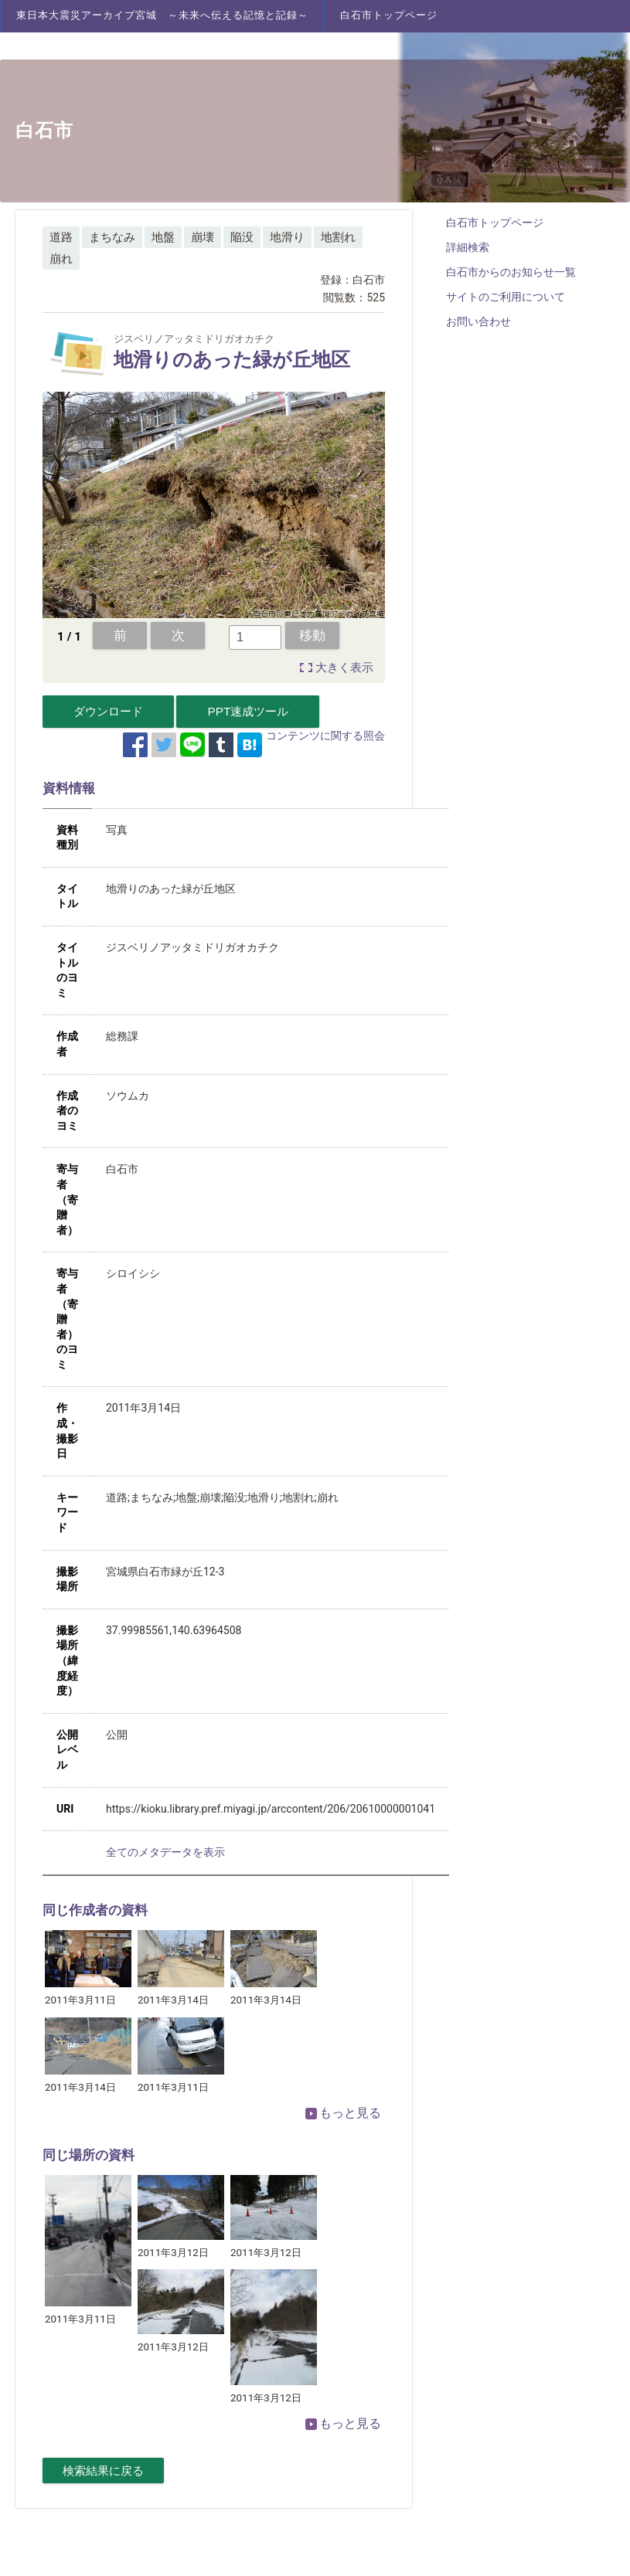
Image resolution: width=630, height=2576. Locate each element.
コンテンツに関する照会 (325, 735)
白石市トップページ (389, 15)
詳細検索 (467, 247)
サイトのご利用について (505, 297)
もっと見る (343, 2112)
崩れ (61, 259)
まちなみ (112, 237)
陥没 (242, 237)
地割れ (338, 237)
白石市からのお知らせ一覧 (511, 272)
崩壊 (202, 237)
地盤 (163, 237)
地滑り (287, 237)
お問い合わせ (478, 321)
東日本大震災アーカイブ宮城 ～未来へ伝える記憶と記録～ (162, 15)
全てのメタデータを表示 (165, 1852)
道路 (61, 237)
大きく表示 (344, 668)
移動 (312, 635)
